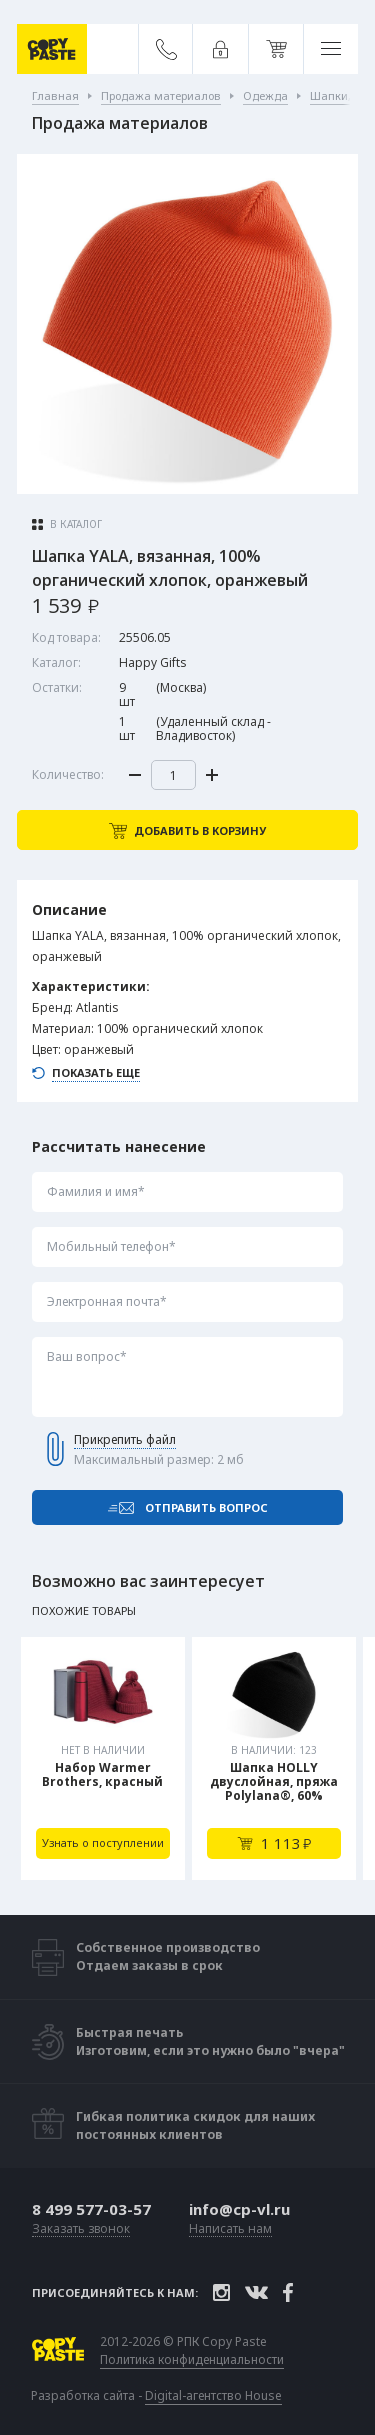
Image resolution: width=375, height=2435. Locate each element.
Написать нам (230, 2229)
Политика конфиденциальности (192, 2360)
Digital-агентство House (213, 2395)
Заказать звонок (81, 2229)
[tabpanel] (103, 1758)
